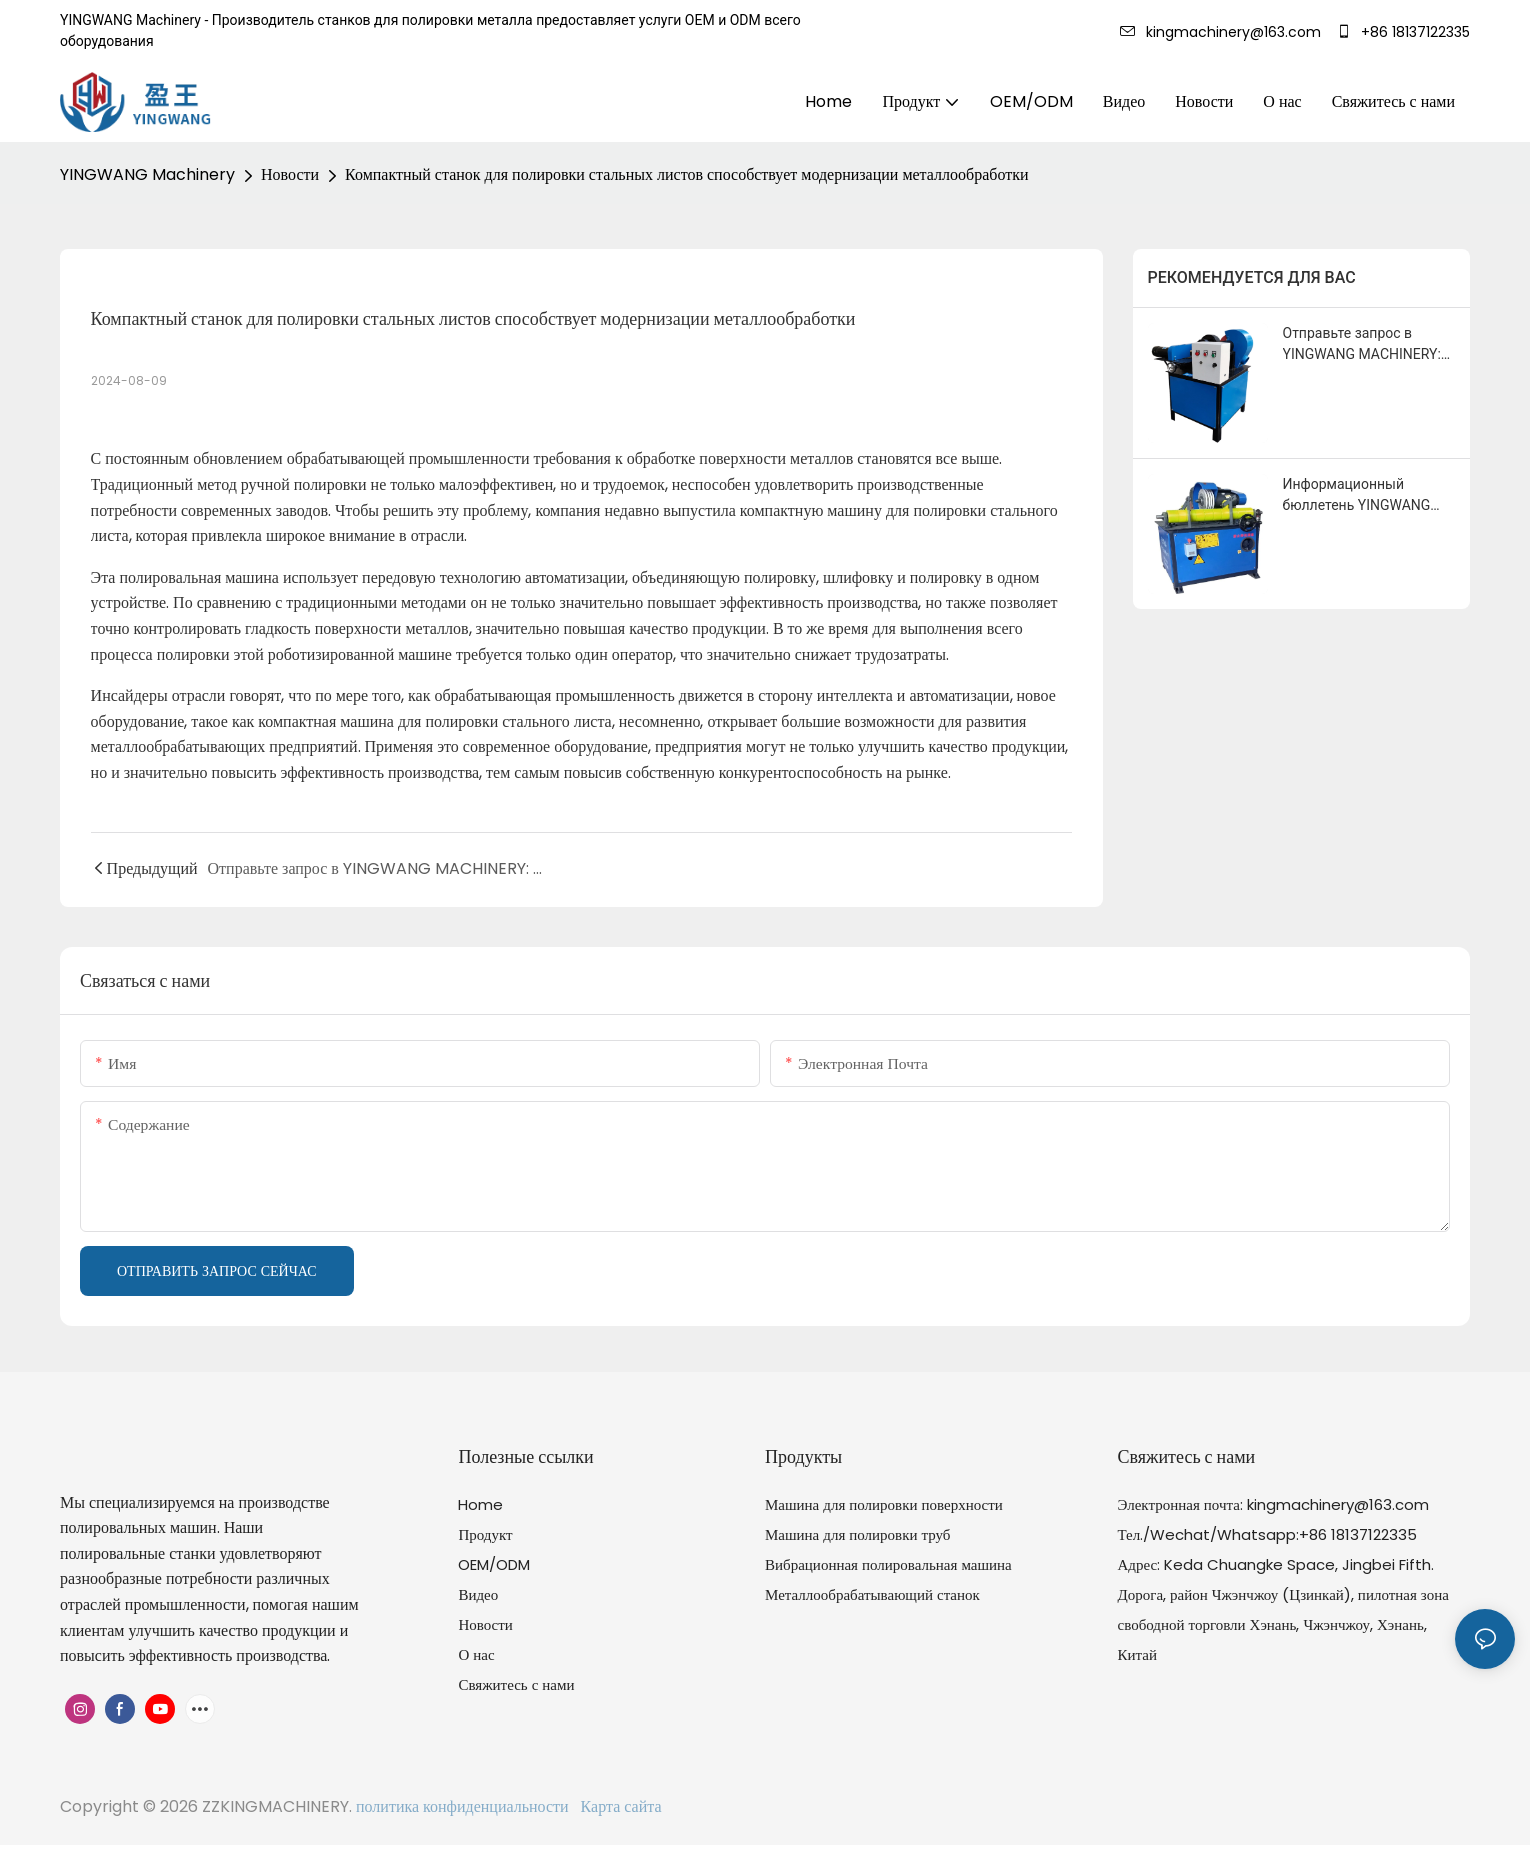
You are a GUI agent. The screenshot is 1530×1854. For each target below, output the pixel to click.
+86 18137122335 (1403, 32)
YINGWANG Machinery (147, 174)
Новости (290, 174)
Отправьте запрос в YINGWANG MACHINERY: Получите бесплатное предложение (1362, 345)
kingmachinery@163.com (1224, 32)
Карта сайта (617, 1806)
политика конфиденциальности (464, 1806)
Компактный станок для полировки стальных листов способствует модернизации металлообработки (686, 174)
